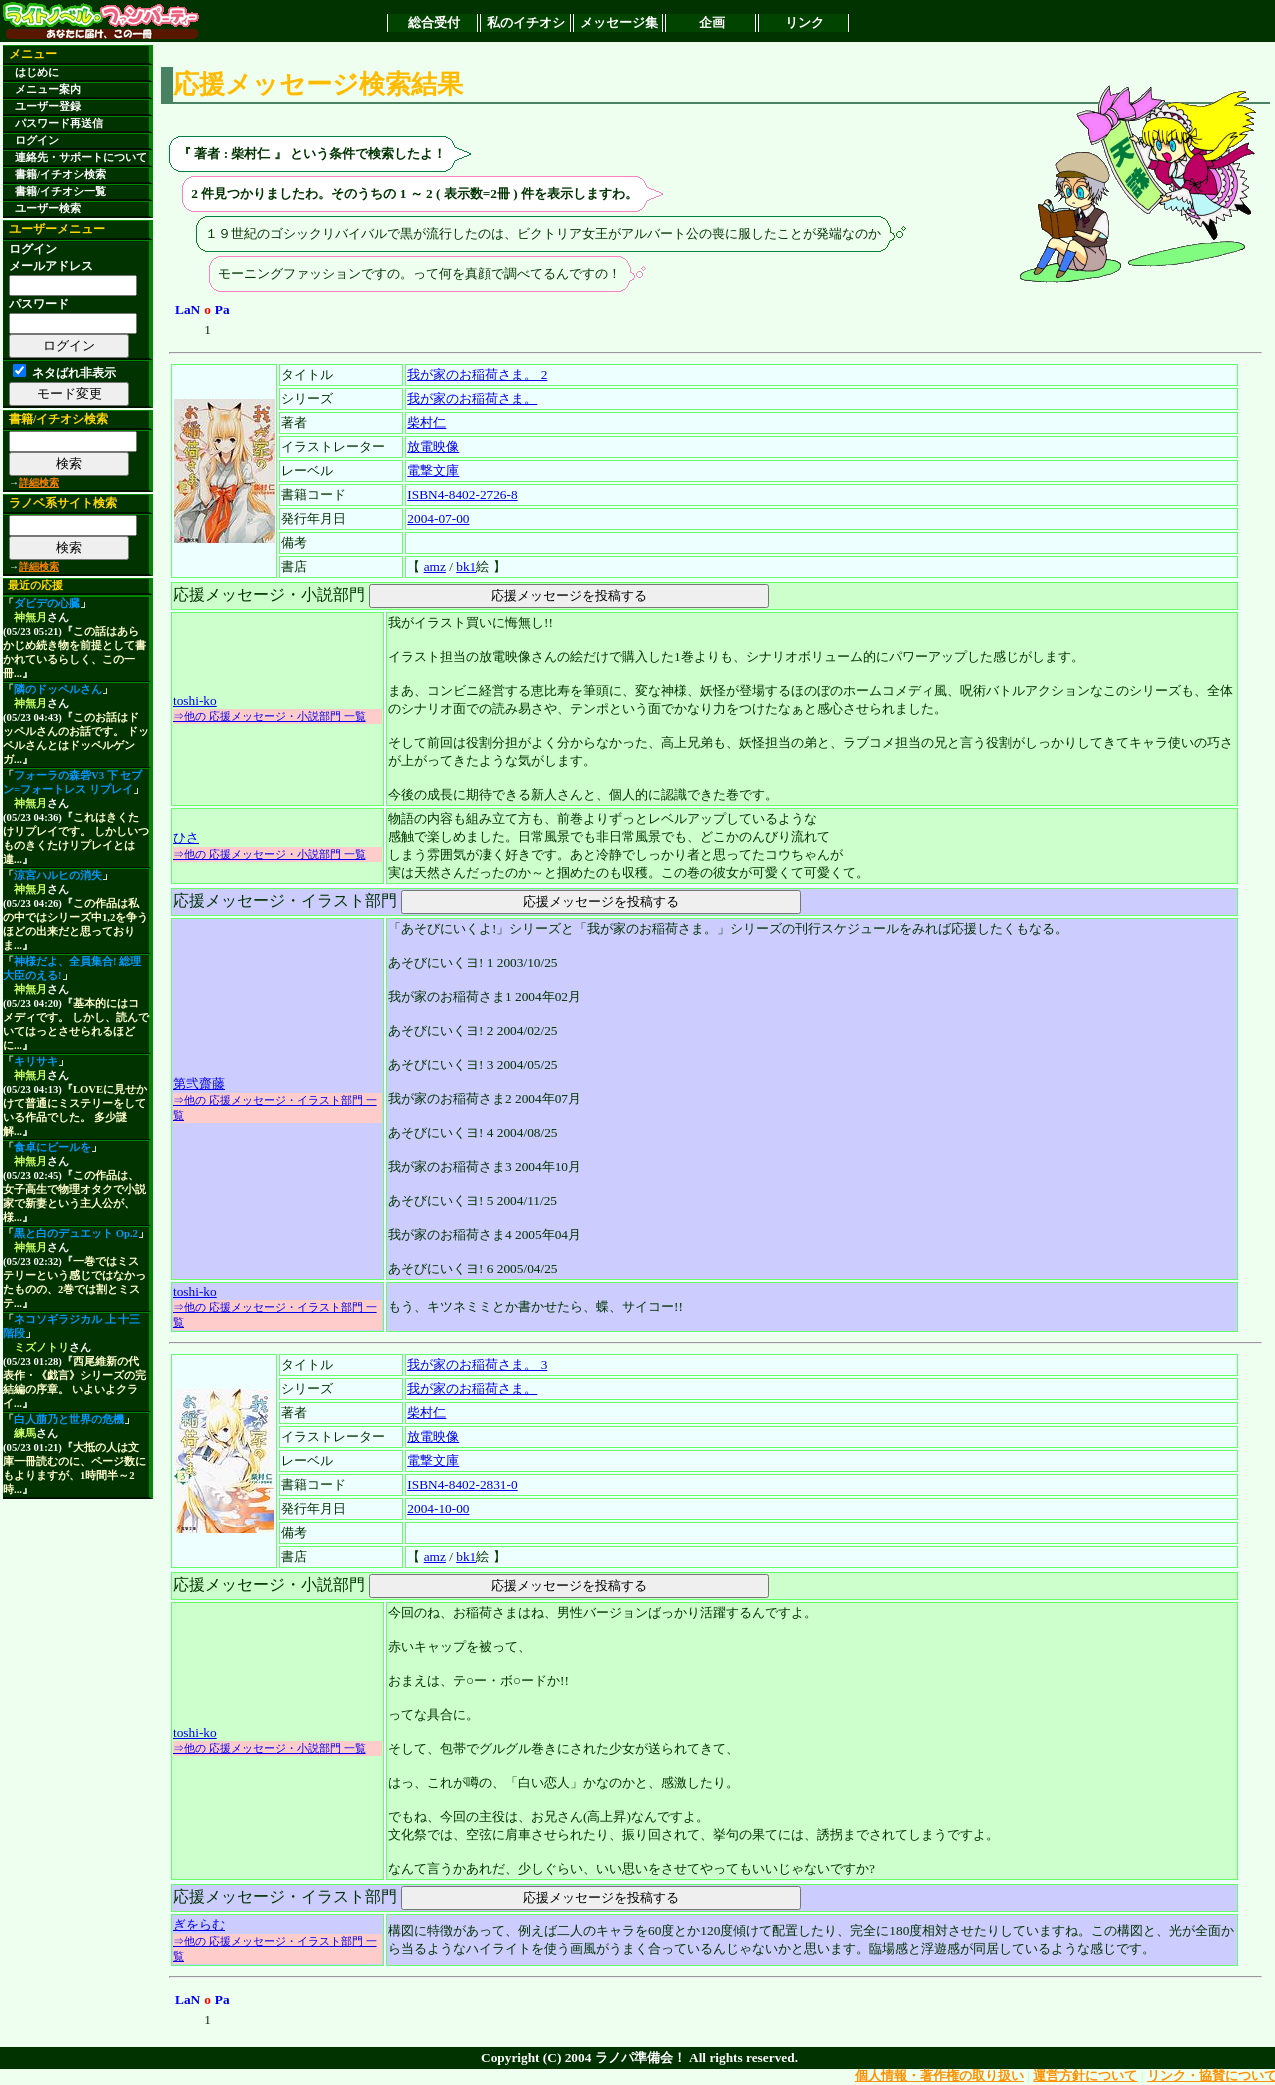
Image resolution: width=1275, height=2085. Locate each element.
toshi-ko (195, 700)
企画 (712, 22)
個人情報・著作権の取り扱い (939, 2075)
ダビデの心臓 (47, 603)
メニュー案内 (48, 89)
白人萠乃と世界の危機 (69, 1419)
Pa (222, 309)
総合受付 (434, 22)
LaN (187, 309)
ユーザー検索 (48, 208)
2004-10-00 (438, 1508)
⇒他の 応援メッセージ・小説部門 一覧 (269, 716)
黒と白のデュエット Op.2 (76, 1233)
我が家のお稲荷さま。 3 (477, 1364)
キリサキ (36, 1061)
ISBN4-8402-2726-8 (462, 494)
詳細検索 (39, 482)
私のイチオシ (526, 22)
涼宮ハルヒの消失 (58, 875)
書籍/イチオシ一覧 (60, 191)
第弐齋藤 (199, 1083)
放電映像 (433, 446)
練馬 (25, 1433)
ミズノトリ (41, 1347)
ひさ (186, 837)
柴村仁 (426, 422)
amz (435, 566)
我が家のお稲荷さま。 (472, 398)
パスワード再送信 (59, 123)
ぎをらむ (199, 1924)
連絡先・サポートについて (81, 157)
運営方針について (1085, 2075)
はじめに (37, 72)
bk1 (466, 566)
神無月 (30, 617)
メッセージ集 (619, 22)
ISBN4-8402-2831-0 (462, 1484)
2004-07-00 (438, 518)
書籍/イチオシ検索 (60, 174)
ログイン (37, 140)
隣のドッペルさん (58, 689)
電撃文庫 (433, 470)
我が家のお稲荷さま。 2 (477, 374)
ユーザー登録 (48, 106)
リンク (804, 22)
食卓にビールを (52, 1147)
